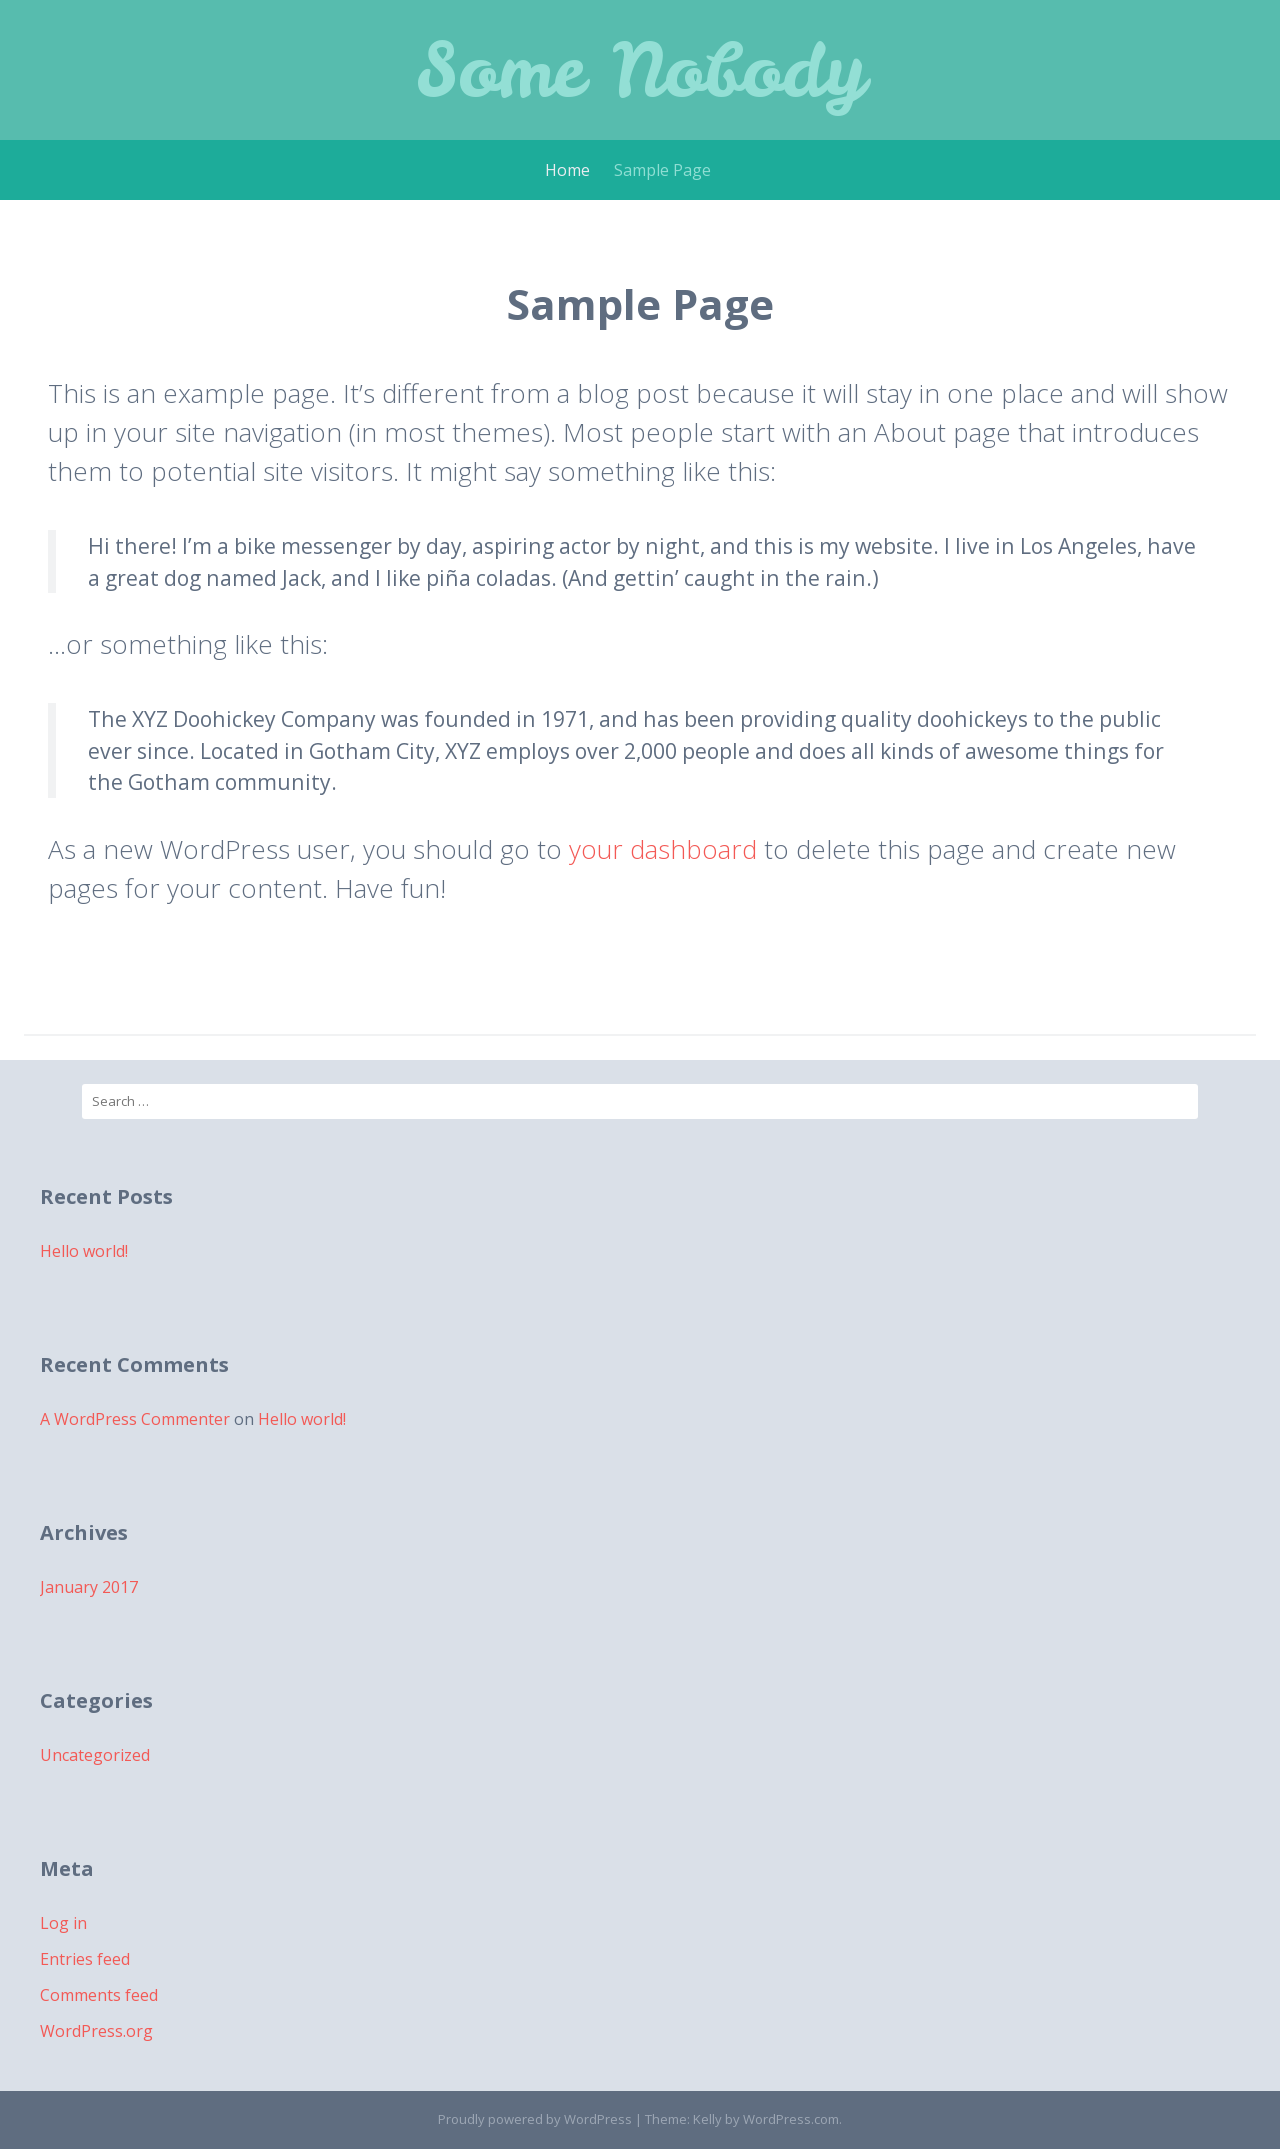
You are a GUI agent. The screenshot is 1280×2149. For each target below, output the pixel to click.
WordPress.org (96, 2031)
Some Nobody (640, 69)
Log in (63, 1923)
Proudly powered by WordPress (535, 2119)
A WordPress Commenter (135, 1419)
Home (567, 170)
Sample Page (662, 170)
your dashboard (663, 849)
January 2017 (89, 1587)
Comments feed (99, 1995)
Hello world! (84, 1251)
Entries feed (85, 1959)
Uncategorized (95, 1755)
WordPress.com (791, 2119)
